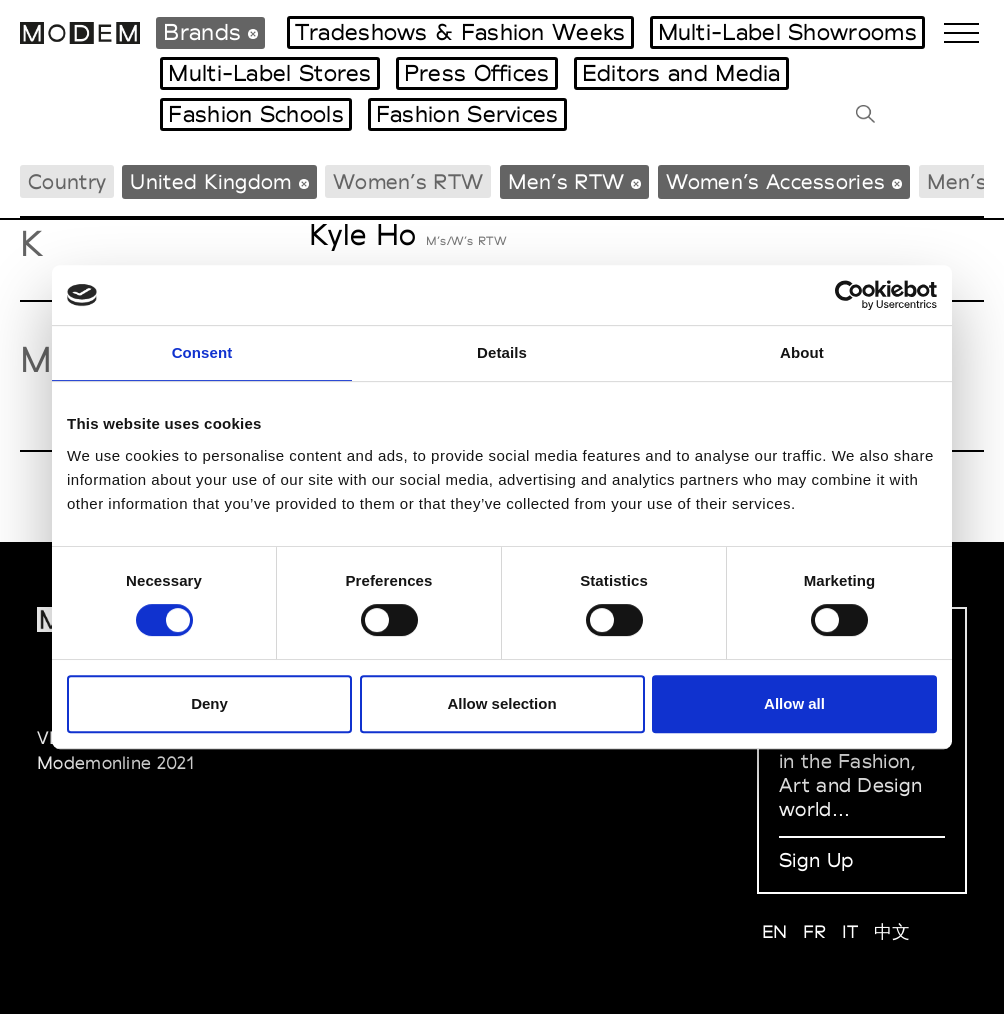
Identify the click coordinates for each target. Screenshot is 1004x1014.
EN (775, 931)
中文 (892, 931)
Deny (209, 703)
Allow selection (501, 703)
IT (850, 931)
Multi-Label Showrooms (787, 32)
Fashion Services (467, 114)
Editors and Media (681, 73)
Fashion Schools (256, 114)
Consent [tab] (202, 352)
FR (815, 931)
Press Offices (477, 73)
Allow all (794, 703)
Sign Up (816, 860)
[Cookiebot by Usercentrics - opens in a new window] (849, 295)
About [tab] (802, 352)
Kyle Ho (362, 234)
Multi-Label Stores (269, 73)
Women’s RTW (408, 181)
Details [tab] (502, 352)
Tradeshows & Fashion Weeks (460, 32)
